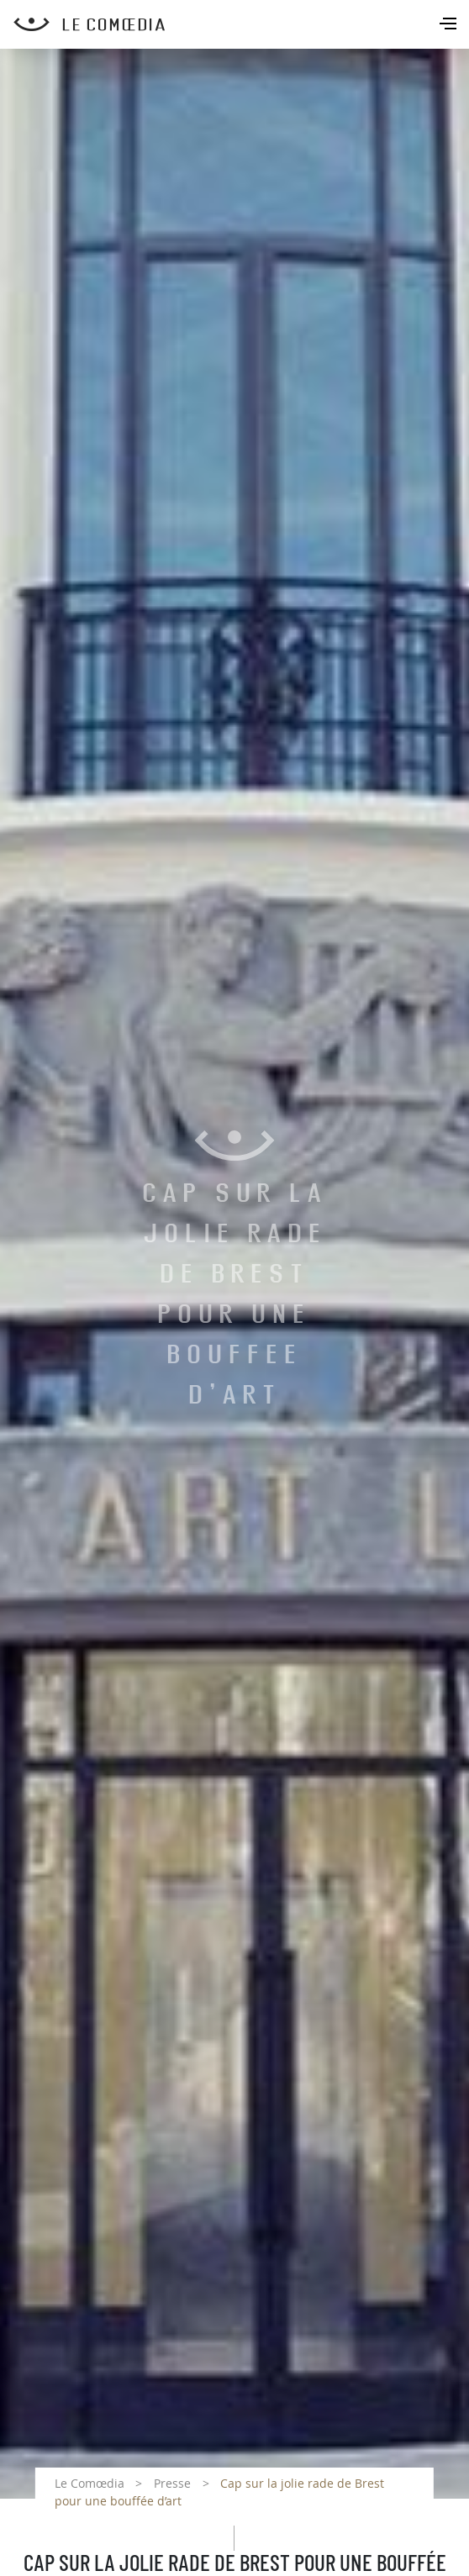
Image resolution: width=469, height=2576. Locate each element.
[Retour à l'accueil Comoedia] (241, 24)
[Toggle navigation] (449, 25)
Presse (172, 2483)
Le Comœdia (89, 2483)
